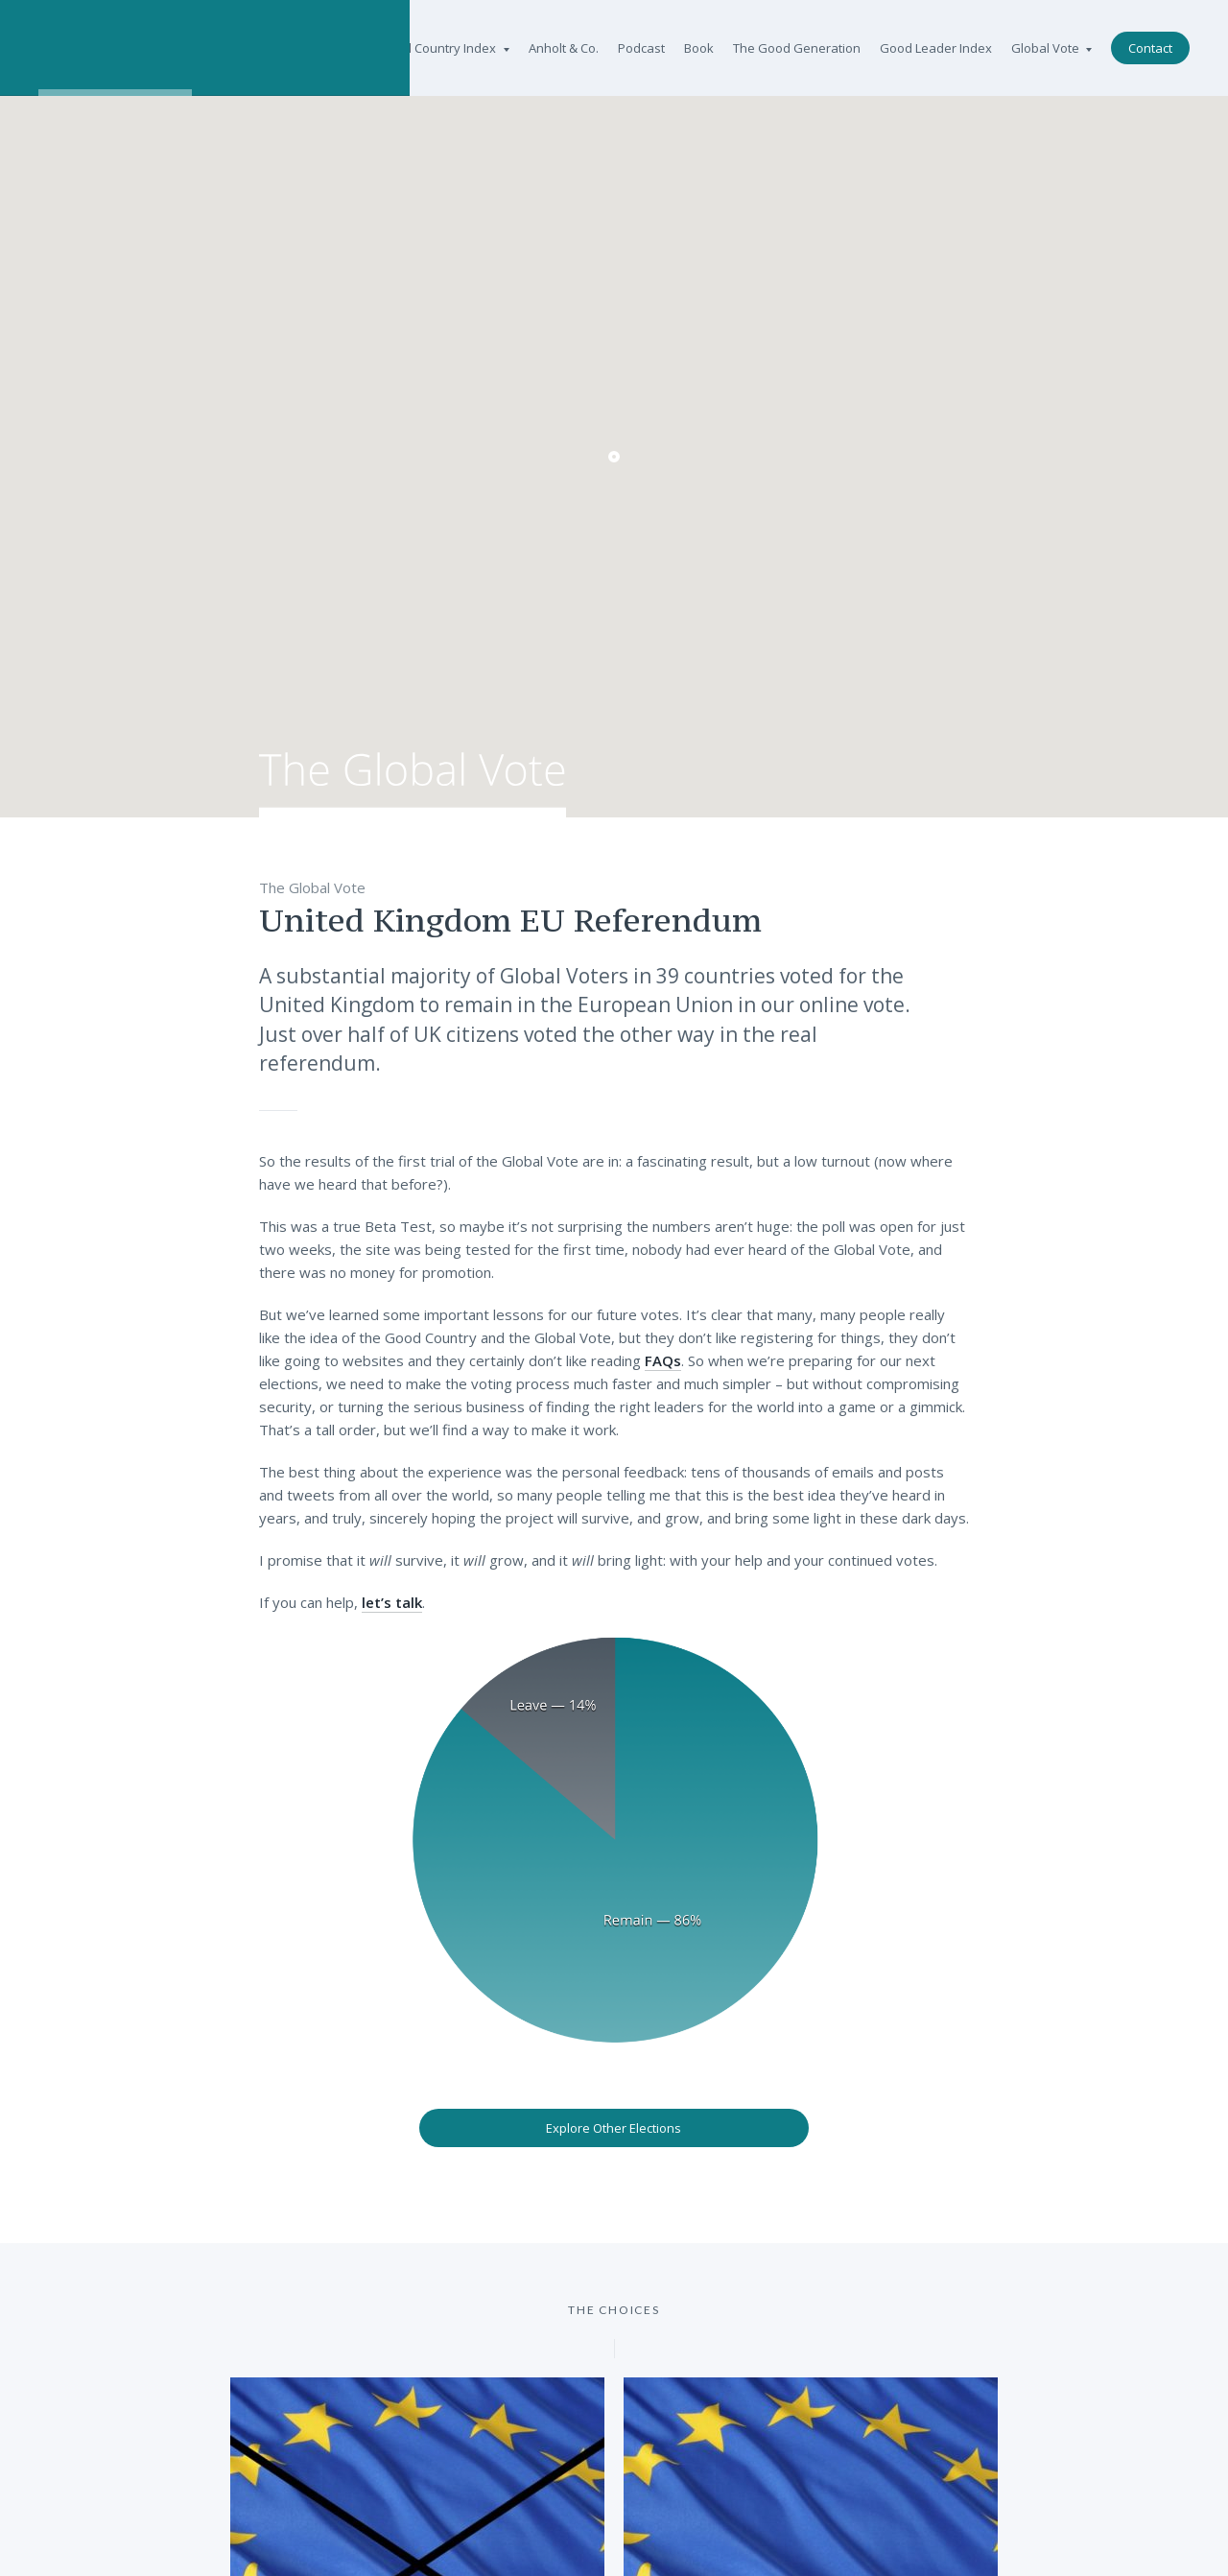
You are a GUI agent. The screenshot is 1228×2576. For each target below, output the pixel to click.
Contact (1150, 48)
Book (699, 48)
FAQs (663, 1360)
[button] (614, 456)
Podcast (641, 48)
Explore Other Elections (614, 2128)
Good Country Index (443, 48)
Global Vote (1051, 48)
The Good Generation (797, 48)
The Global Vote (412, 785)
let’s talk (392, 1602)
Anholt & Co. (564, 48)
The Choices (614, 2310)
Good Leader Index (936, 48)
